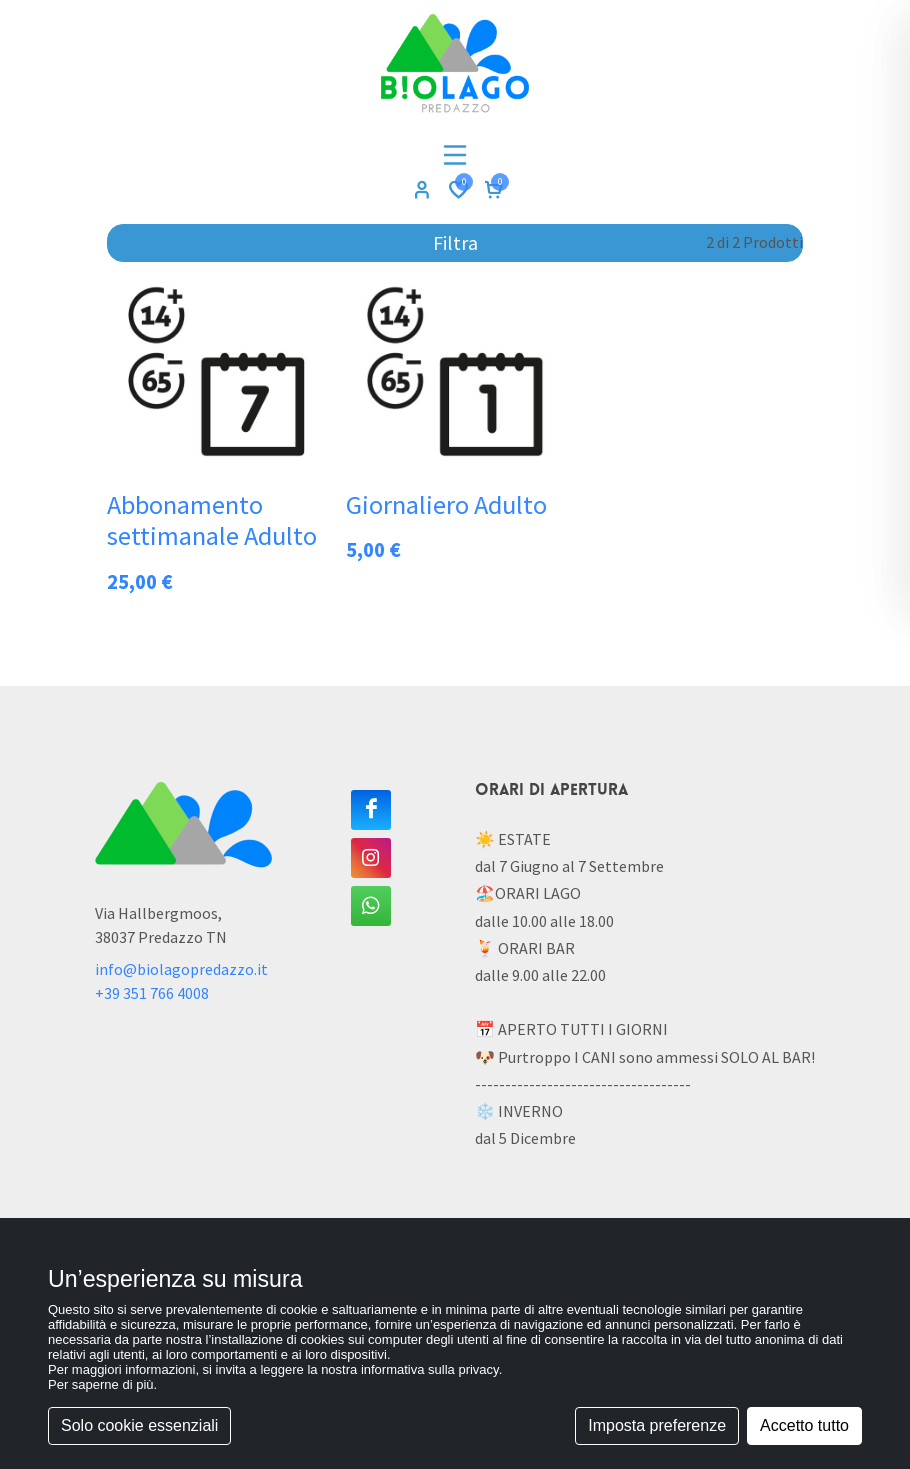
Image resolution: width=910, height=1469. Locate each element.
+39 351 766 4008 (152, 993)
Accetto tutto (804, 1425)
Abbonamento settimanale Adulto (212, 520)
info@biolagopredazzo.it (181, 969)
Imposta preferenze (657, 1425)
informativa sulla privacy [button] (430, 1369)
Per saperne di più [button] (101, 1384)
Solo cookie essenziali (139, 1425)
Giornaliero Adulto (446, 504)
